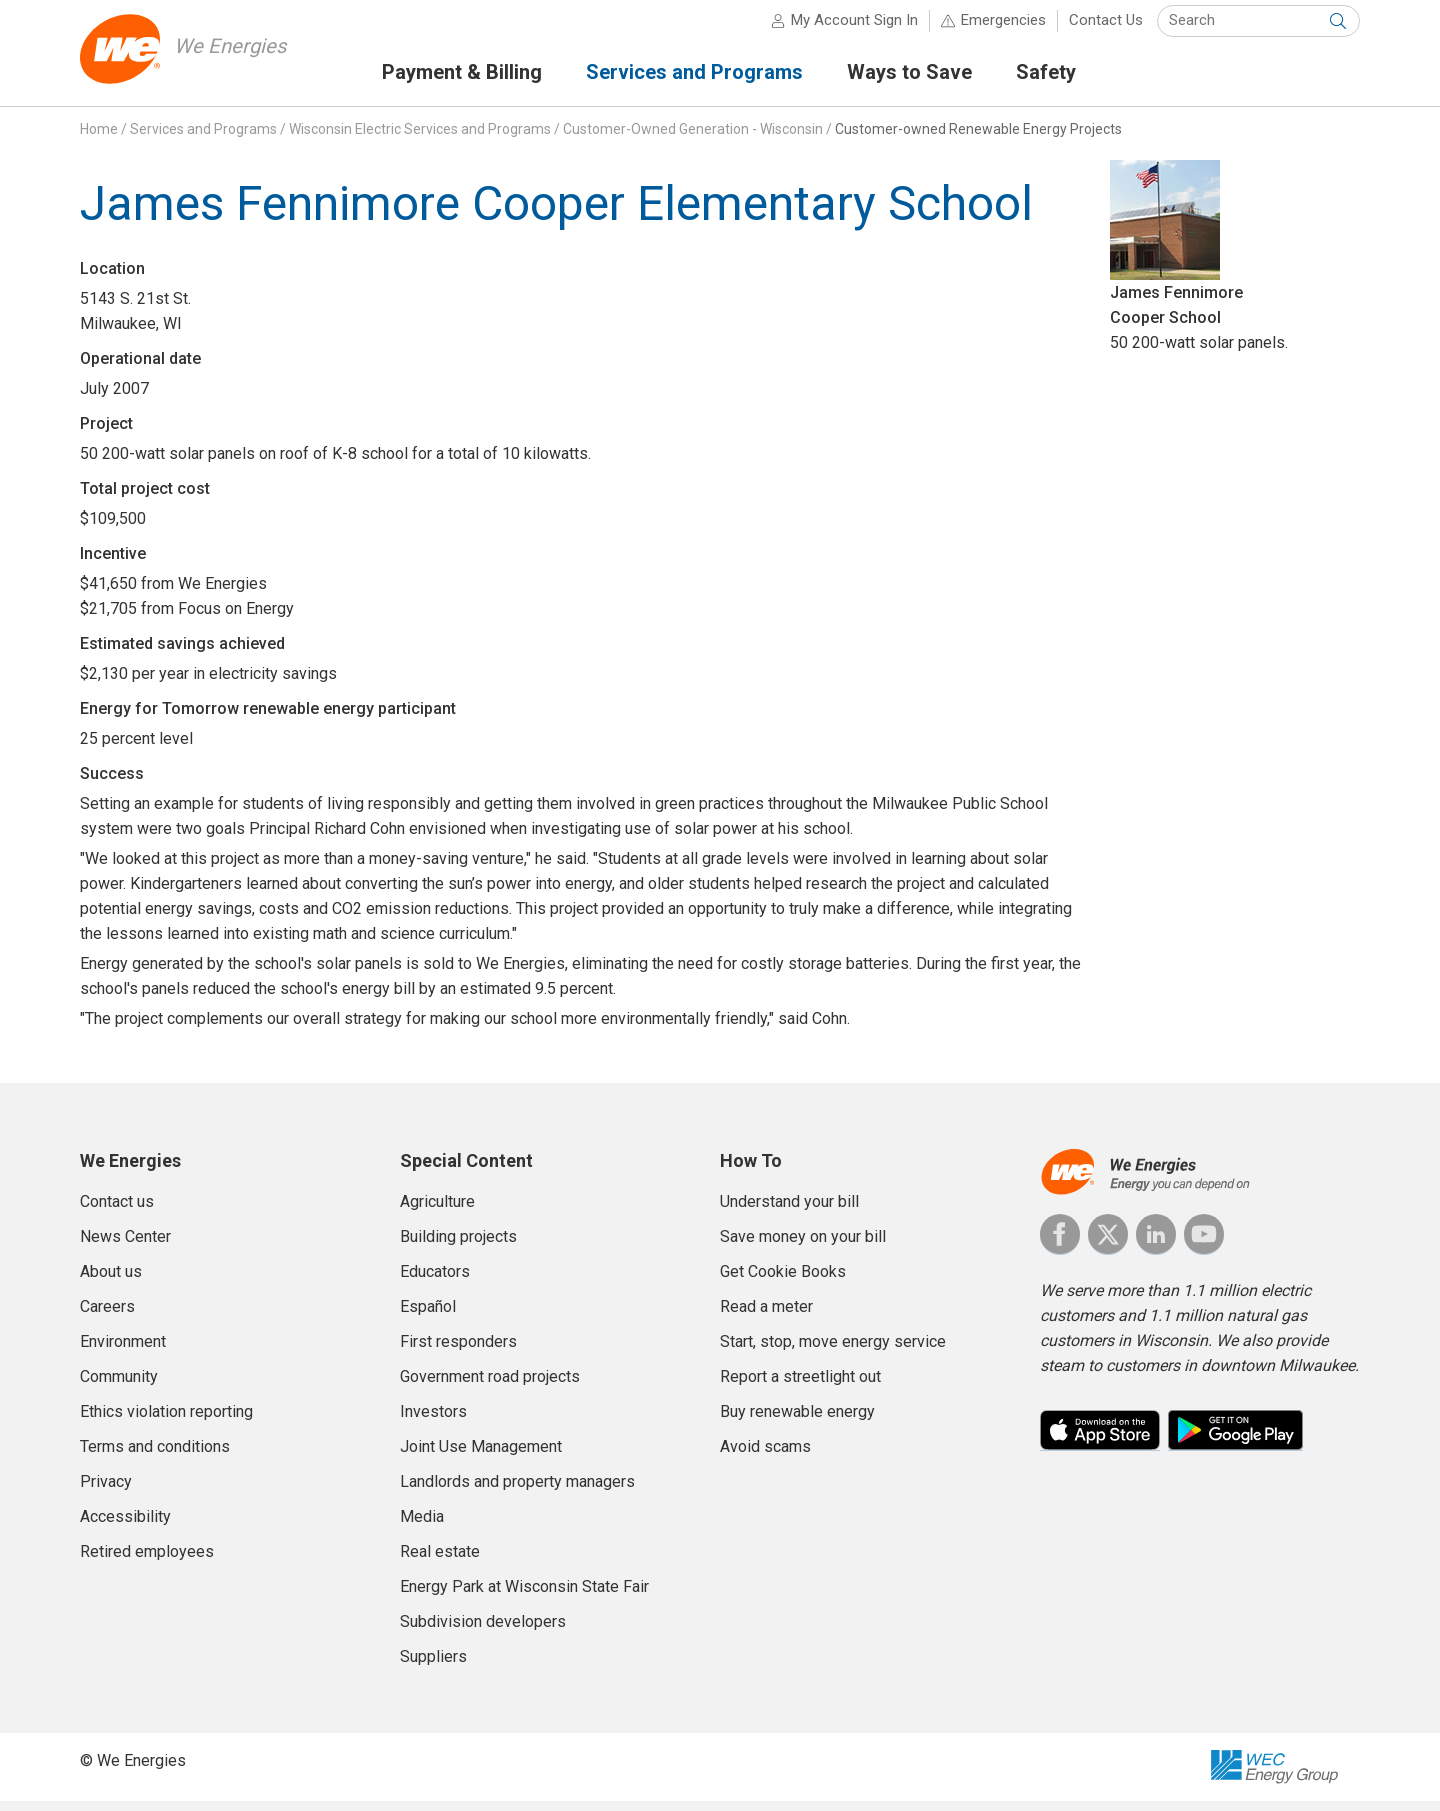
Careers (107, 1316)
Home (99, 139)
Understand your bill (789, 1211)
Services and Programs (203, 139)
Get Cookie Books (783, 1281)
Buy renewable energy (797, 1421)
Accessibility (125, 1526)
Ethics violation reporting (166, 1421)
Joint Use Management (481, 1456)
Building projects (458, 1246)
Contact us (117, 1211)
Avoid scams (765, 1456)
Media (422, 1526)
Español (428, 1316)
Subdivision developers (483, 1631)
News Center (125, 1246)
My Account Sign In (854, 30)
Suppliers (433, 1666)
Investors (433, 1421)
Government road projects (490, 1386)
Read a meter (766, 1316)
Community (119, 1386)
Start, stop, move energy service (833, 1351)
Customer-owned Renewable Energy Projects (978, 139)
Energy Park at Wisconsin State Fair (524, 1596)
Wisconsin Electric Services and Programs (420, 139)
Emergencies (1003, 30)
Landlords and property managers (517, 1491)
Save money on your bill (803, 1246)
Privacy (106, 1491)
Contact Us (1106, 30)
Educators (435, 1281)
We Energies (236, 55)
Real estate (440, 1561)
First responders (458, 1351)
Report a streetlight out (800, 1386)
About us (111, 1281)
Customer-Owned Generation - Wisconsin (693, 139)
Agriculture (437, 1211)
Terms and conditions (155, 1456)
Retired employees (147, 1561)
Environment (123, 1351)
